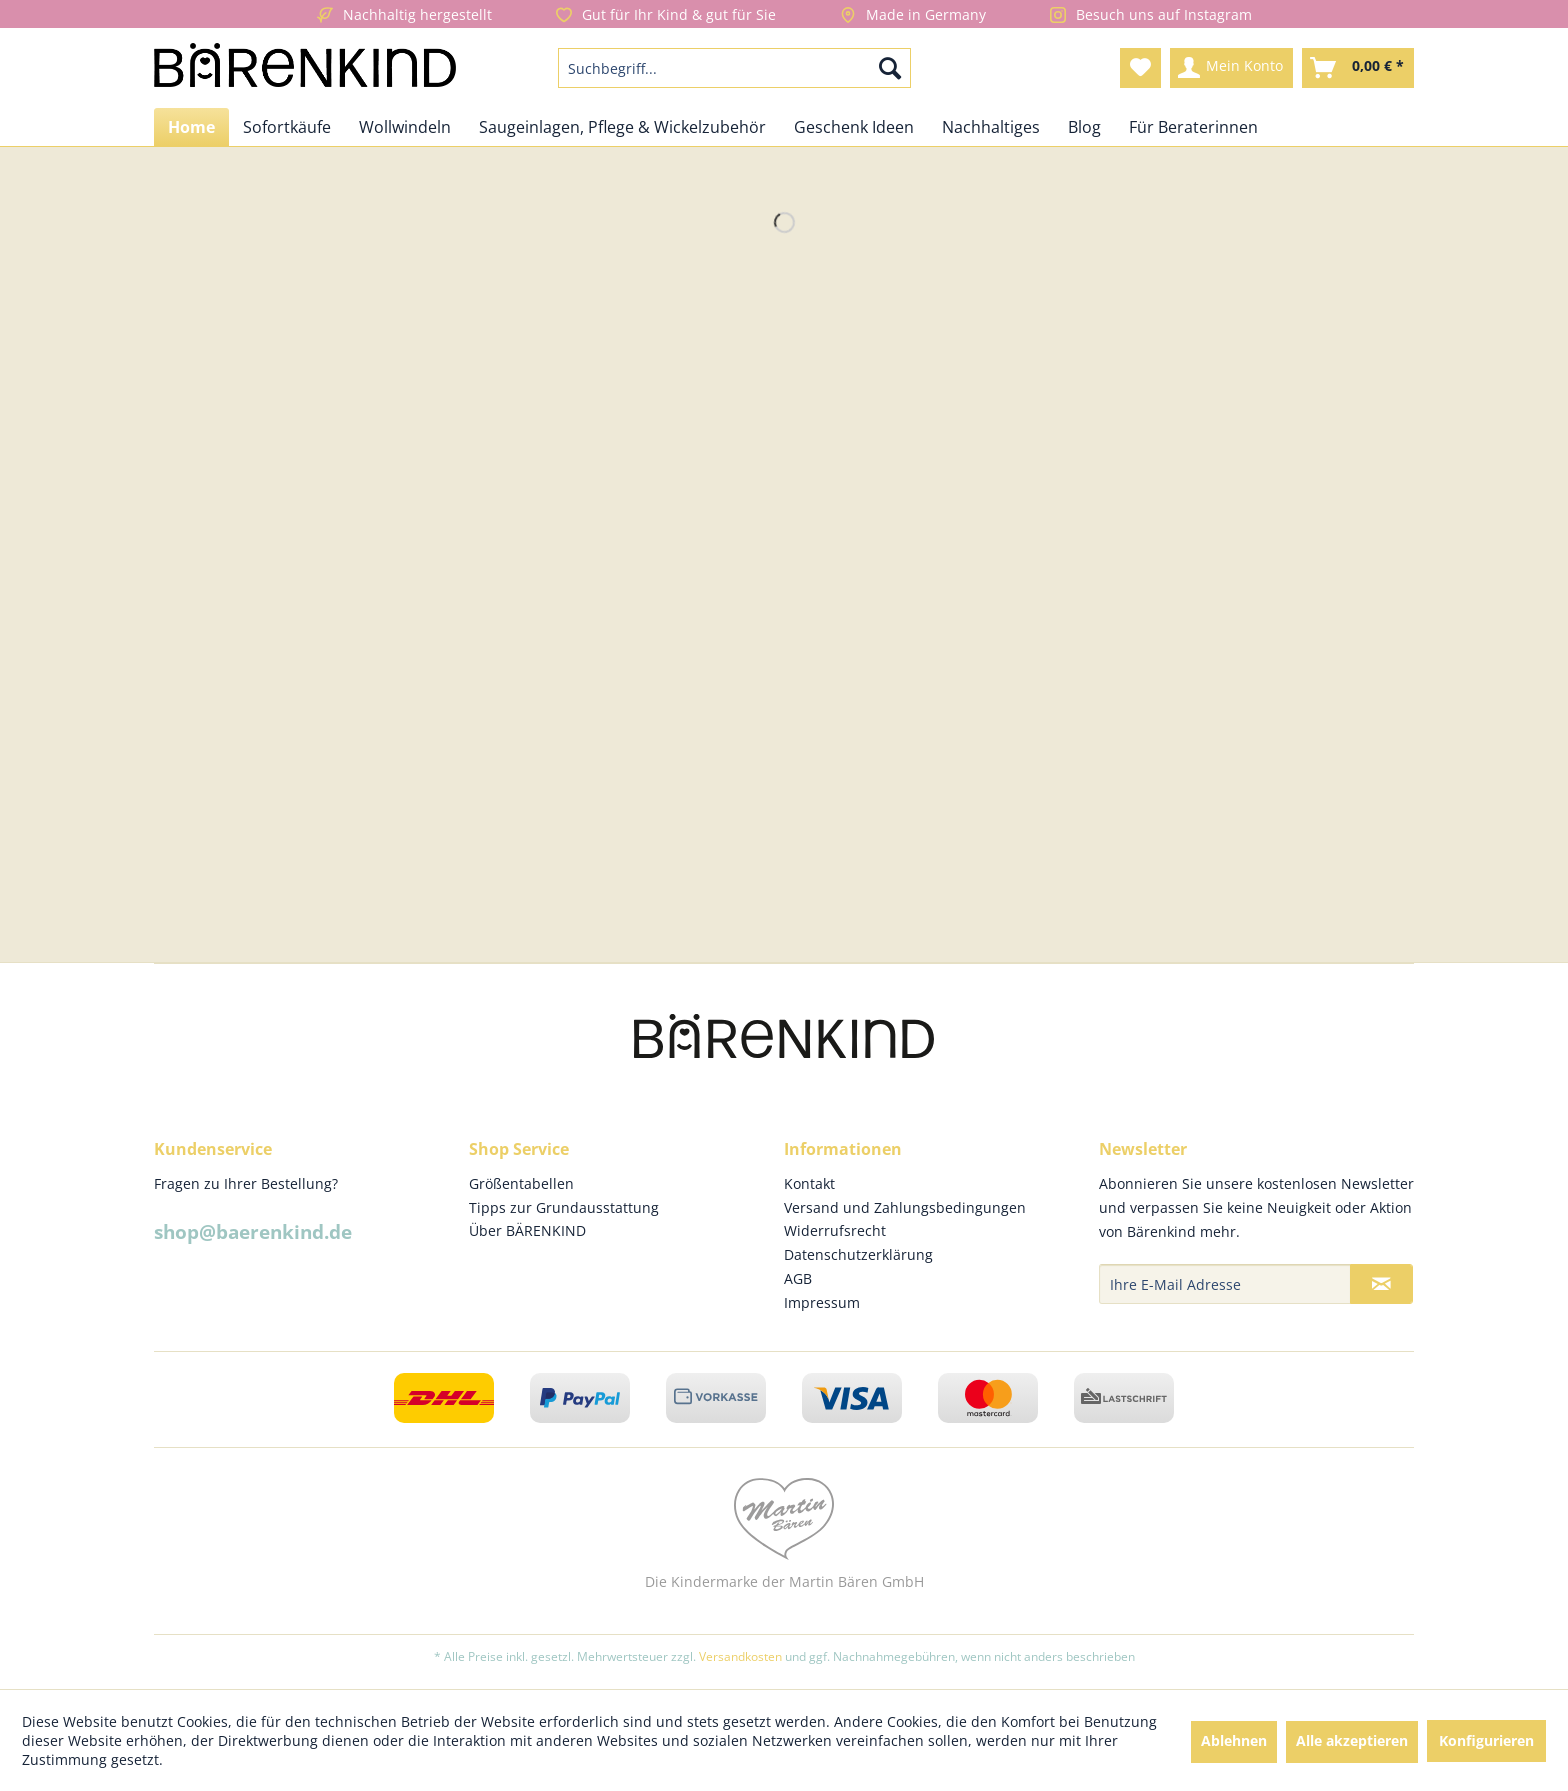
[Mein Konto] (1231, 68)
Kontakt (809, 1183)
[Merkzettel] (1140, 68)
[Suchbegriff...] (734, 68)
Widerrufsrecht (835, 1230)
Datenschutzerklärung (858, 1254)
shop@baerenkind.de (253, 1232)
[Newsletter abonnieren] (1381, 1284)
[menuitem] (734, 68)
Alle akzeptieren (1352, 1740)
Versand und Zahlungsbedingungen (905, 1207)
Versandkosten (740, 1656)
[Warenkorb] (1358, 68)
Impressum (822, 1302)
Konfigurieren (1486, 1740)
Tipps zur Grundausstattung (564, 1207)
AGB (798, 1278)
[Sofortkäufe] (287, 127)
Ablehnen (1234, 1740)
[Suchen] (890, 68)
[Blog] (1084, 127)
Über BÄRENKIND (527, 1230)
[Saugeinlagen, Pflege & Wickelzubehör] (622, 127)
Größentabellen (521, 1183)
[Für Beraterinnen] (1193, 127)
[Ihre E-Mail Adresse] (1225, 1284)
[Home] (191, 127)
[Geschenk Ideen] (854, 127)
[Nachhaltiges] (991, 127)
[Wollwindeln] (405, 127)
